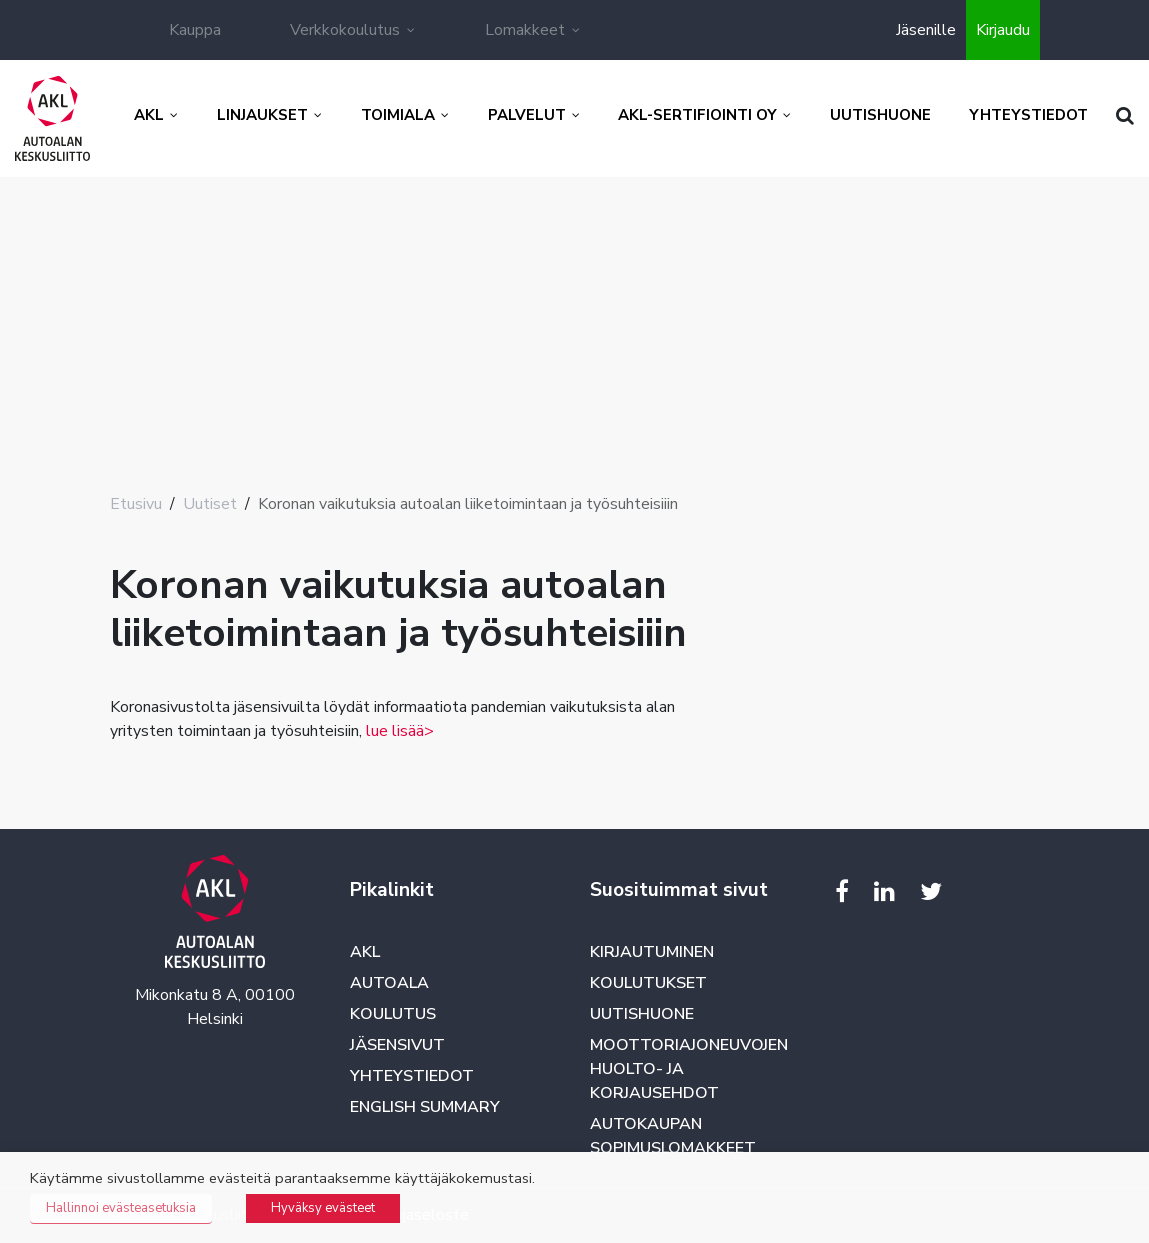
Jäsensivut (397, 1045)
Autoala (389, 983)
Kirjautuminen (652, 952)
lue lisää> (400, 731)
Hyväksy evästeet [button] (323, 1208)
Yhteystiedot (412, 1076)
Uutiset (210, 504)
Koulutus (393, 1014)
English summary (425, 1107)
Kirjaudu (1003, 30)
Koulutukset (648, 983)
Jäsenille (926, 30)
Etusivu (136, 504)
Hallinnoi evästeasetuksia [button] (121, 1208)
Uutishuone (642, 1014)
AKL (365, 952)
